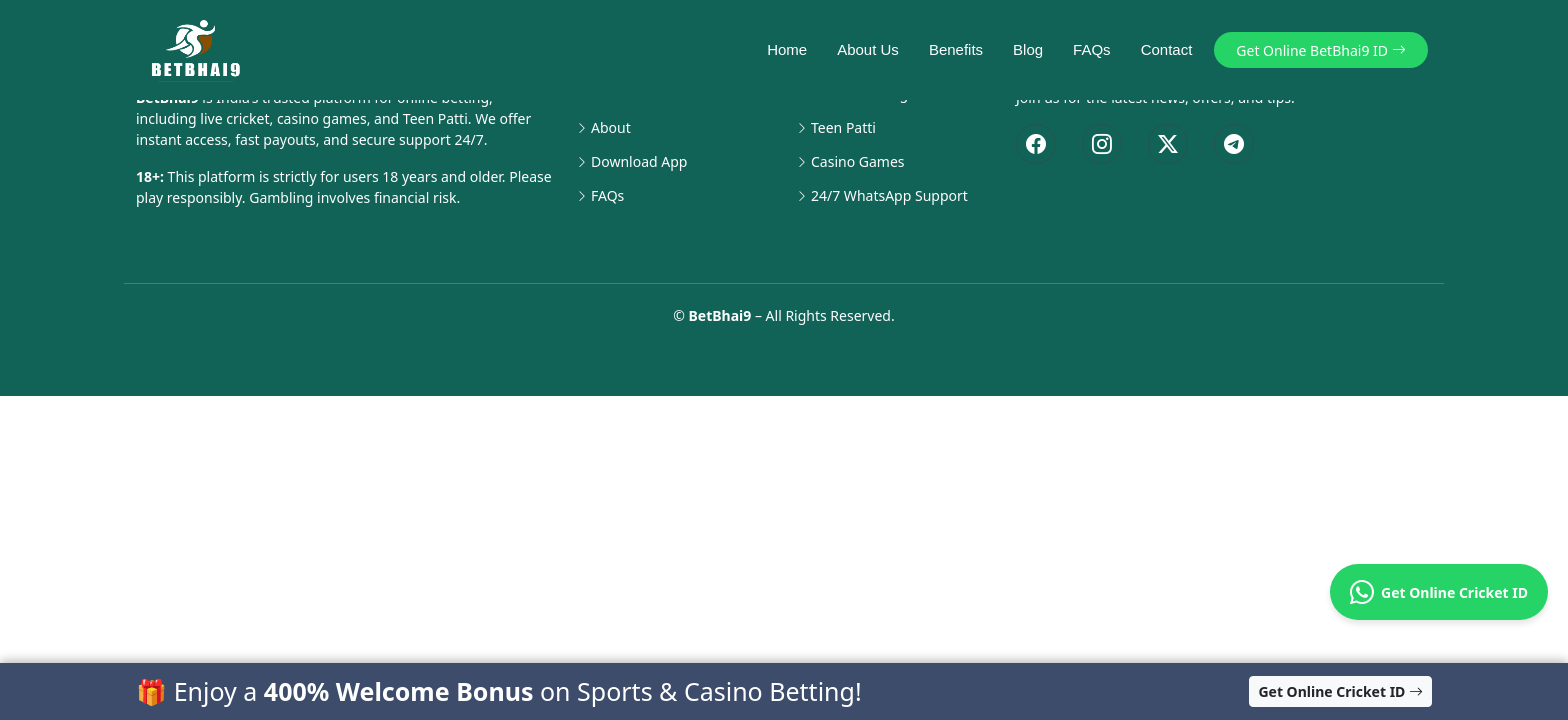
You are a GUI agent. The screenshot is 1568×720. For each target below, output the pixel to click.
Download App (639, 162)
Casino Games (858, 162)
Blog (1018, 49)
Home (778, 49)
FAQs (1082, 49)
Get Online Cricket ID (1439, 592)
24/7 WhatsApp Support (889, 196)
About (611, 128)
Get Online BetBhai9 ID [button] (1322, 50)
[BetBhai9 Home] (200, 50)
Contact (1157, 49)
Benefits (946, 49)
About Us (859, 49)
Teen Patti (843, 128)
